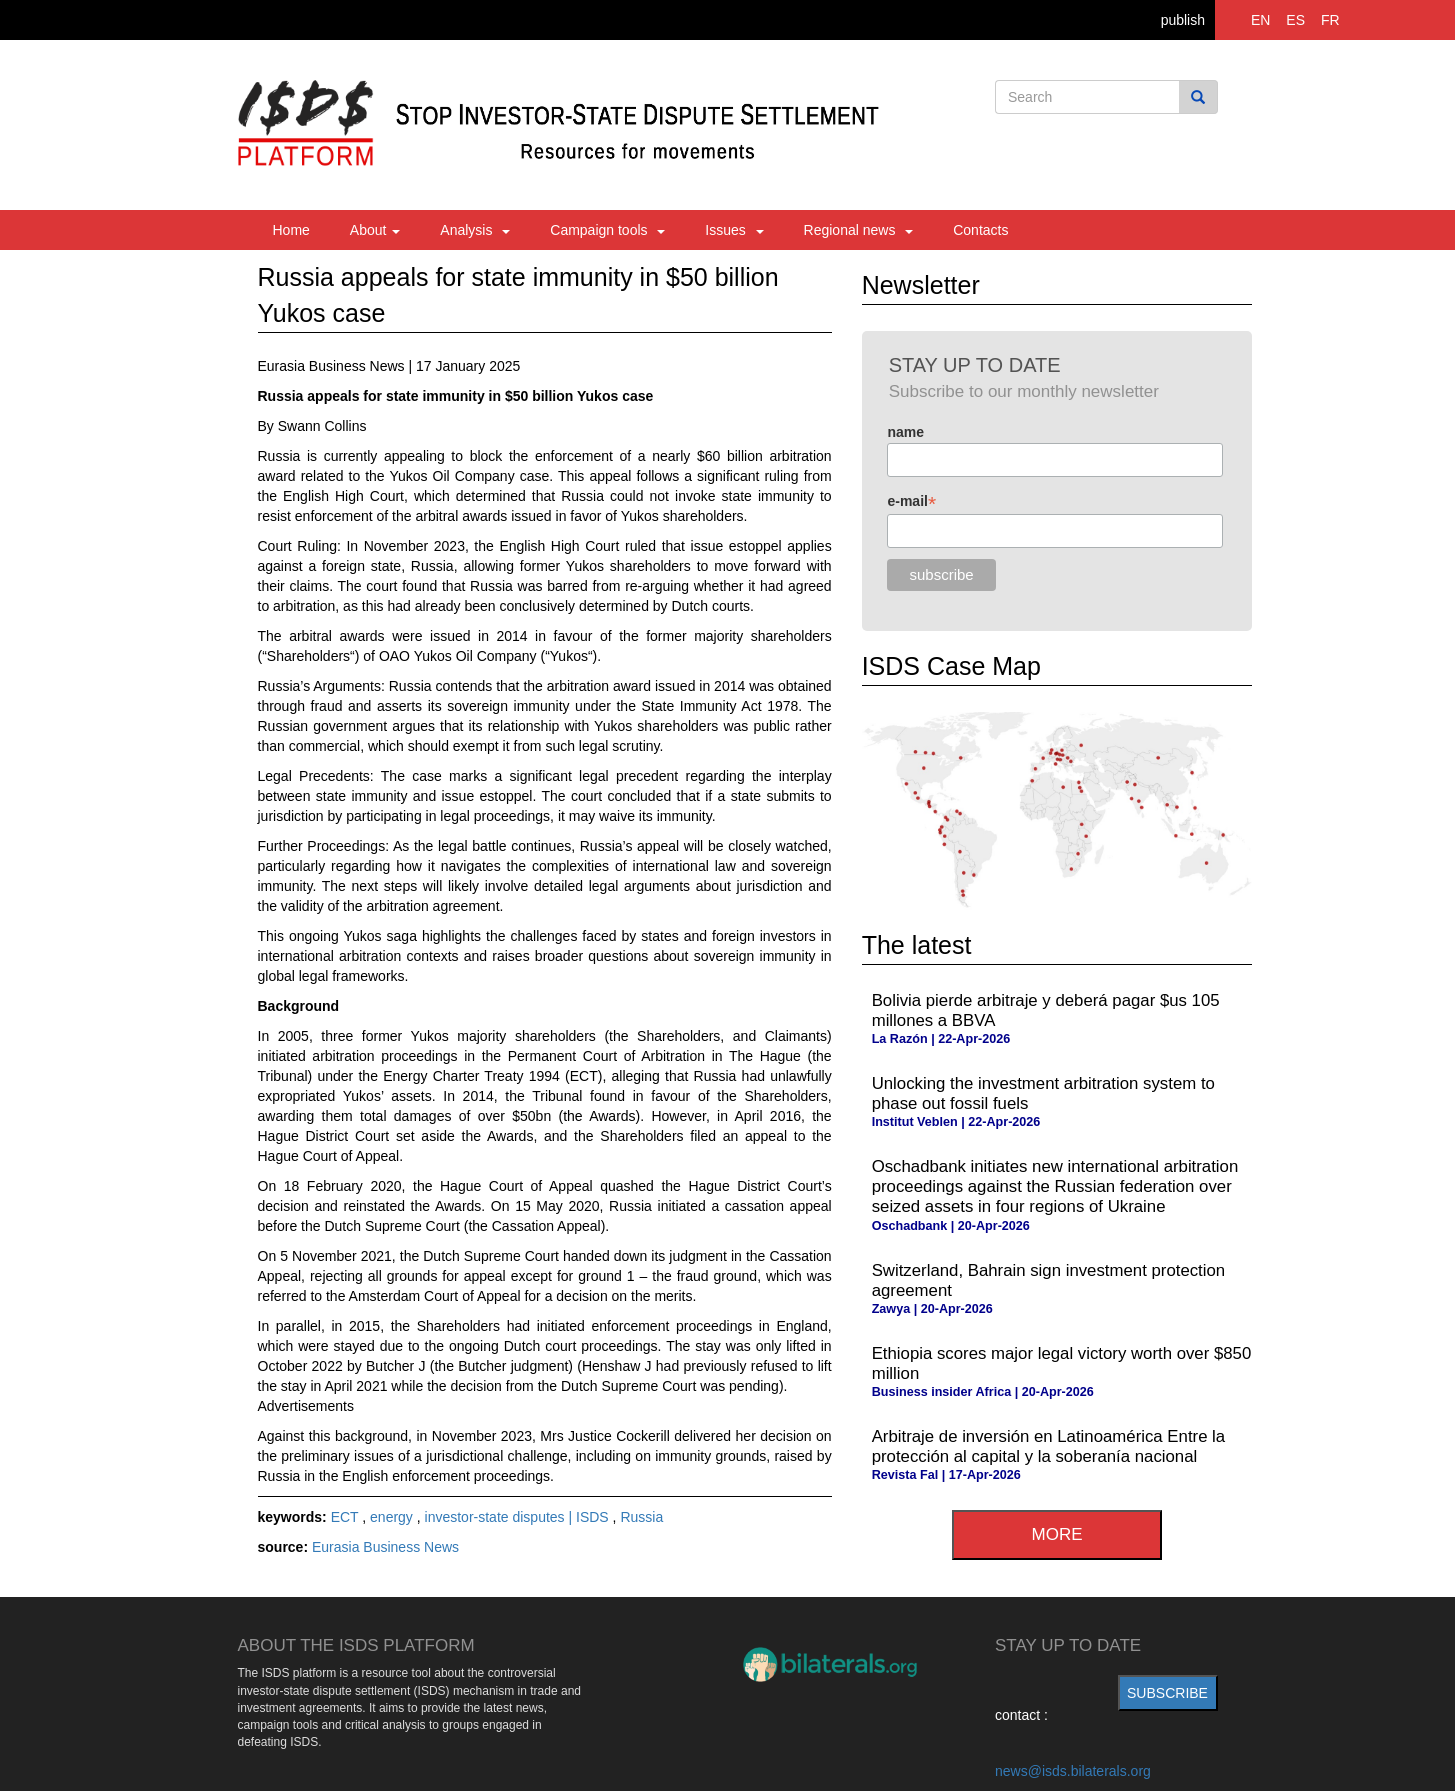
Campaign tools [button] (607, 230)
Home (291, 230)
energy (393, 1517)
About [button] (375, 230)
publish (1183, 20)
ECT (347, 1517)
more (1057, 1534)
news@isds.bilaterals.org (1073, 1771)
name (905, 432)
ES (1295, 20)
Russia (641, 1517)
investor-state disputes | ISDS (519, 1517)
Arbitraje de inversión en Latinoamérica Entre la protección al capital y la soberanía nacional (1049, 1446)
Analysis (475, 230)
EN (1260, 20)
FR (1330, 20)
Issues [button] (734, 230)
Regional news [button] (859, 230)
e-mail (911, 501)
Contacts (980, 230)
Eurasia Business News (385, 1547)
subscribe (1167, 1693)
